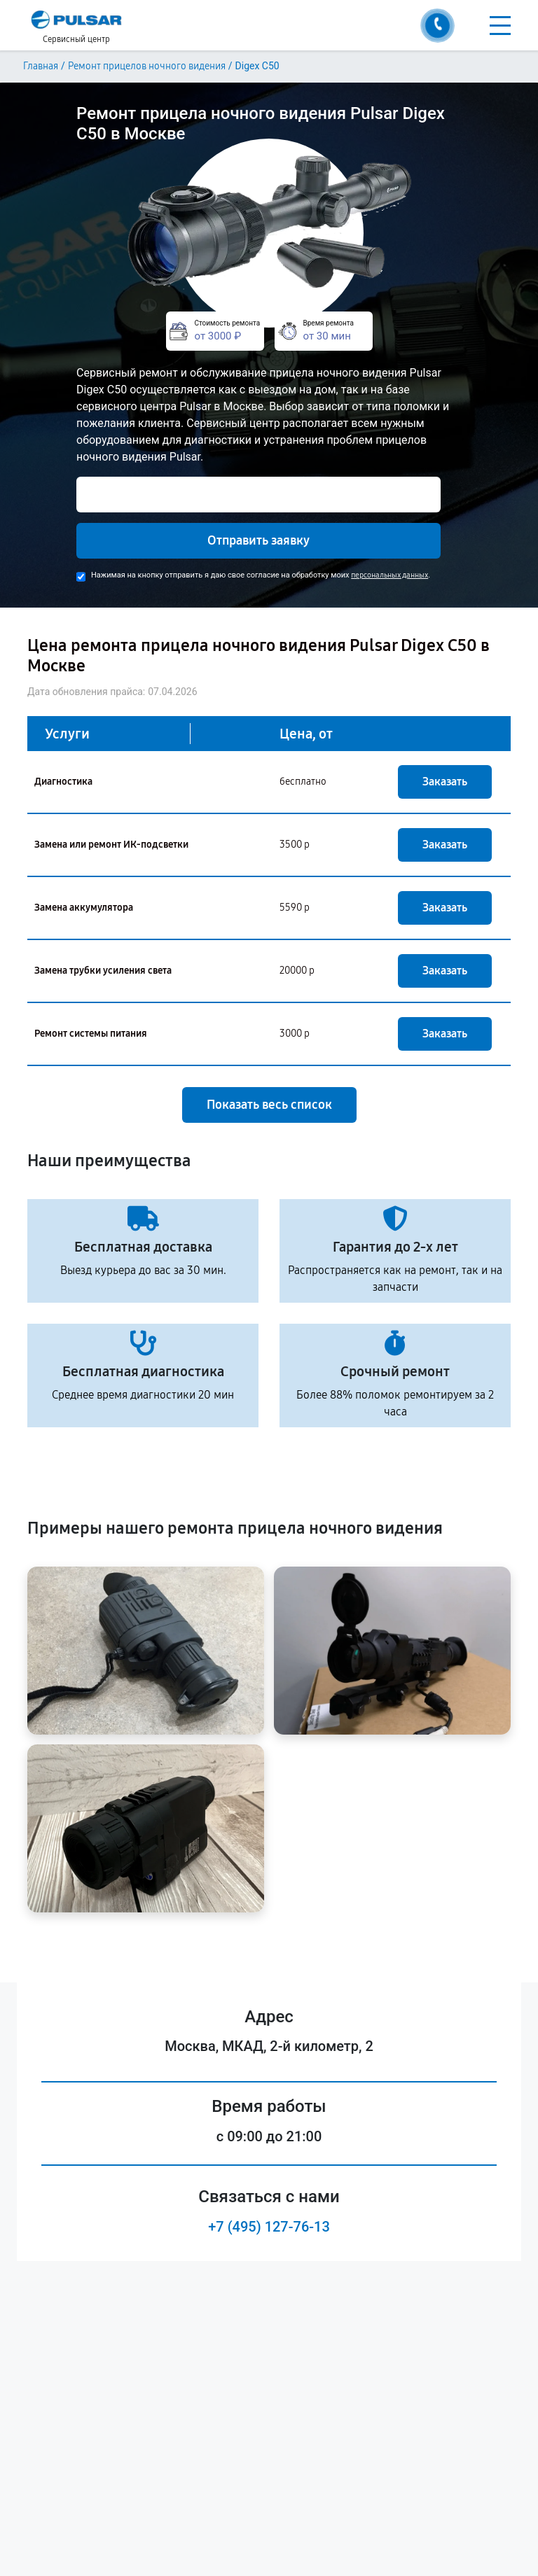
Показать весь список (269, 1104)
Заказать (444, 781)
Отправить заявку (258, 540)
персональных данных (389, 575)
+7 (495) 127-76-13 (269, 2226)
